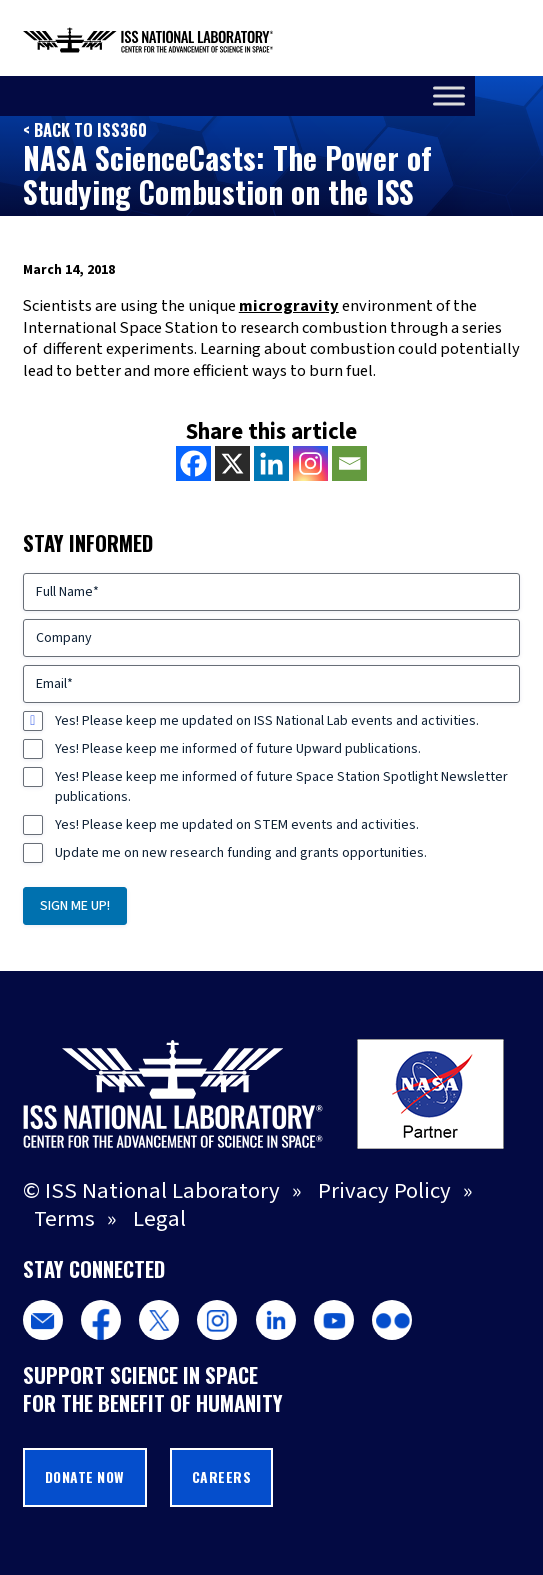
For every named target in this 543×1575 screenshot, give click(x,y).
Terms (64, 1219)
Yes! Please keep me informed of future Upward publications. (238, 749)
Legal (159, 1219)
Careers (222, 1477)
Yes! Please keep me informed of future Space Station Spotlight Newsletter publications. (281, 787)
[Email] (349, 463)
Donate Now (85, 1477)
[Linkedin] (271, 463)
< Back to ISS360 (85, 129)
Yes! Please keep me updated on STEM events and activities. (237, 825)
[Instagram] (310, 463)
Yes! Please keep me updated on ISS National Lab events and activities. (267, 721)
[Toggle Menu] (517, 95)
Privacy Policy (384, 1191)
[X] (232, 463)
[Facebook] (193, 463)
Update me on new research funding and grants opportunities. (241, 853)
